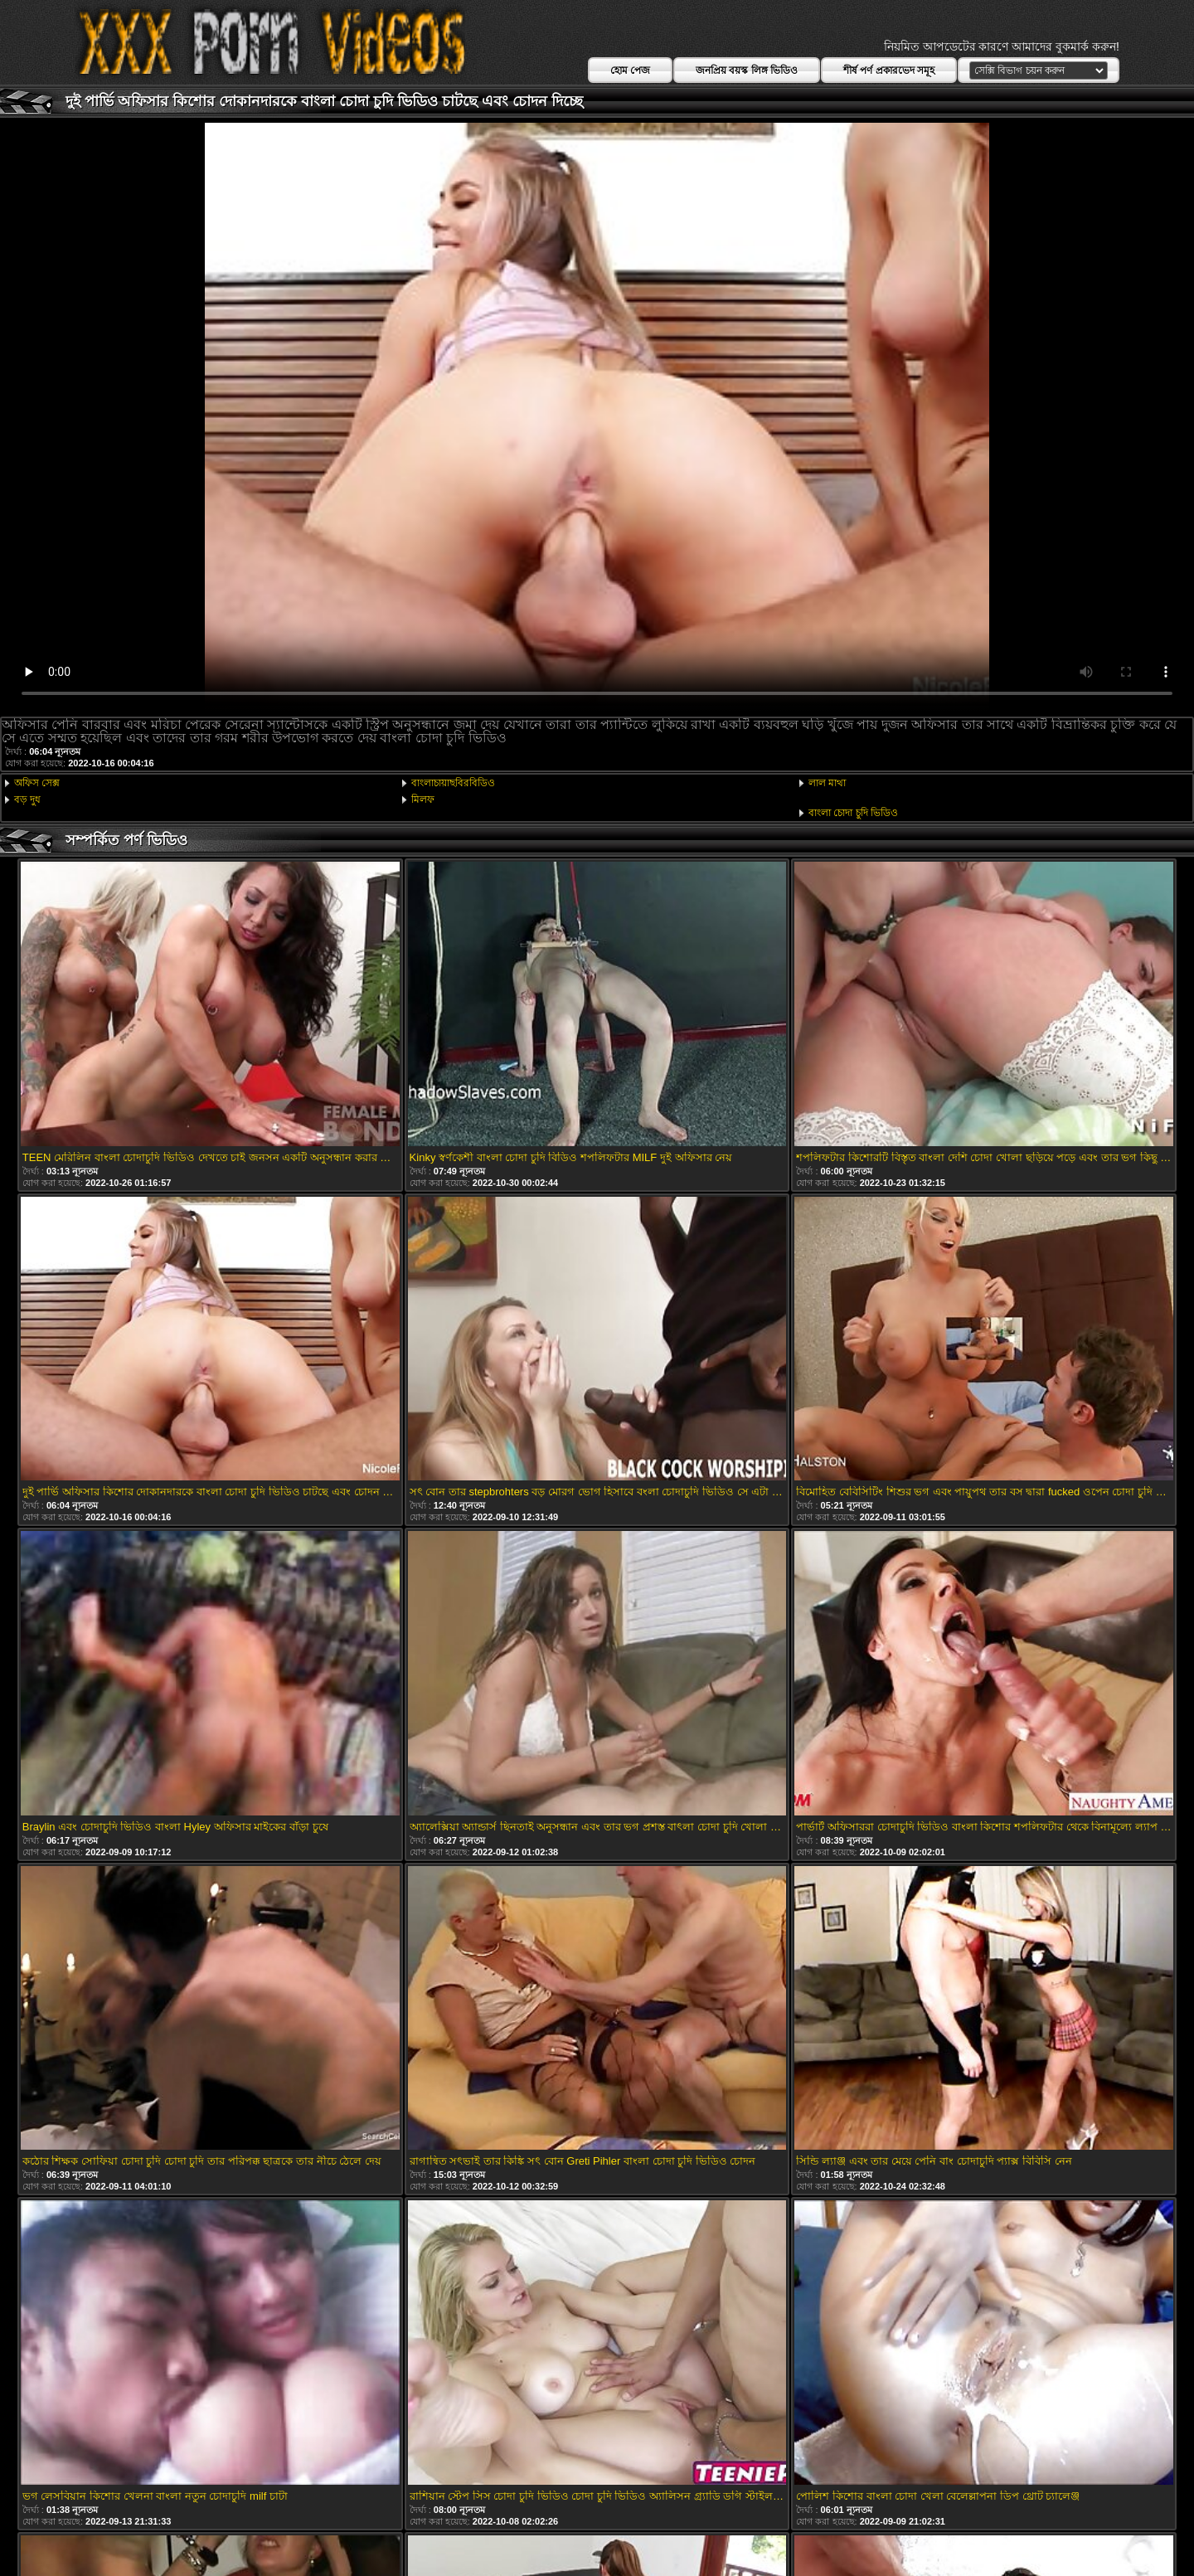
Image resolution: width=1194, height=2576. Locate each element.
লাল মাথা (827, 783)
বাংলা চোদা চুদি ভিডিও (853, 813)
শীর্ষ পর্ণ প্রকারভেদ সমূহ (888, 70)
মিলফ (422, 799)
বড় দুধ (27, 799)
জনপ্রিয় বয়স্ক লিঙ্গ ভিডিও (747, 70)
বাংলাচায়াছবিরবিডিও (453, 783)
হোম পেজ (630, 70)
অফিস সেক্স (37, 783)
